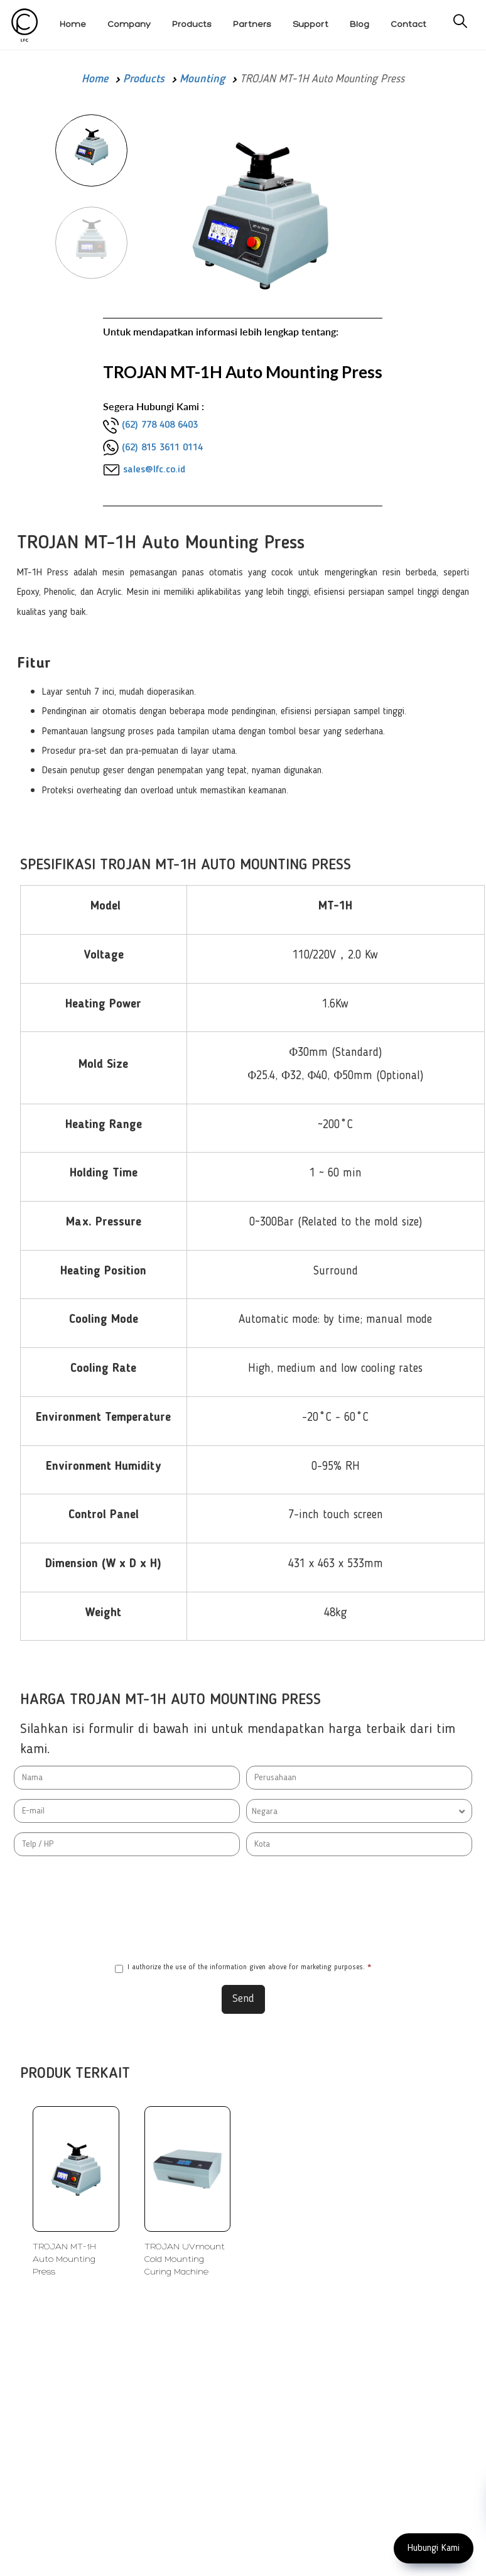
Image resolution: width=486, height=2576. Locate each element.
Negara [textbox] (265, 1811)
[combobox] (359, 1811)
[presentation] (243, 1908)
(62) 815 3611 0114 (162, 448)
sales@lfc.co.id (154, 470)
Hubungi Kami (434, 2548)
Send (243, 1998)
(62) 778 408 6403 (160, 425)
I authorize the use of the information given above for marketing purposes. (243, 1968)
